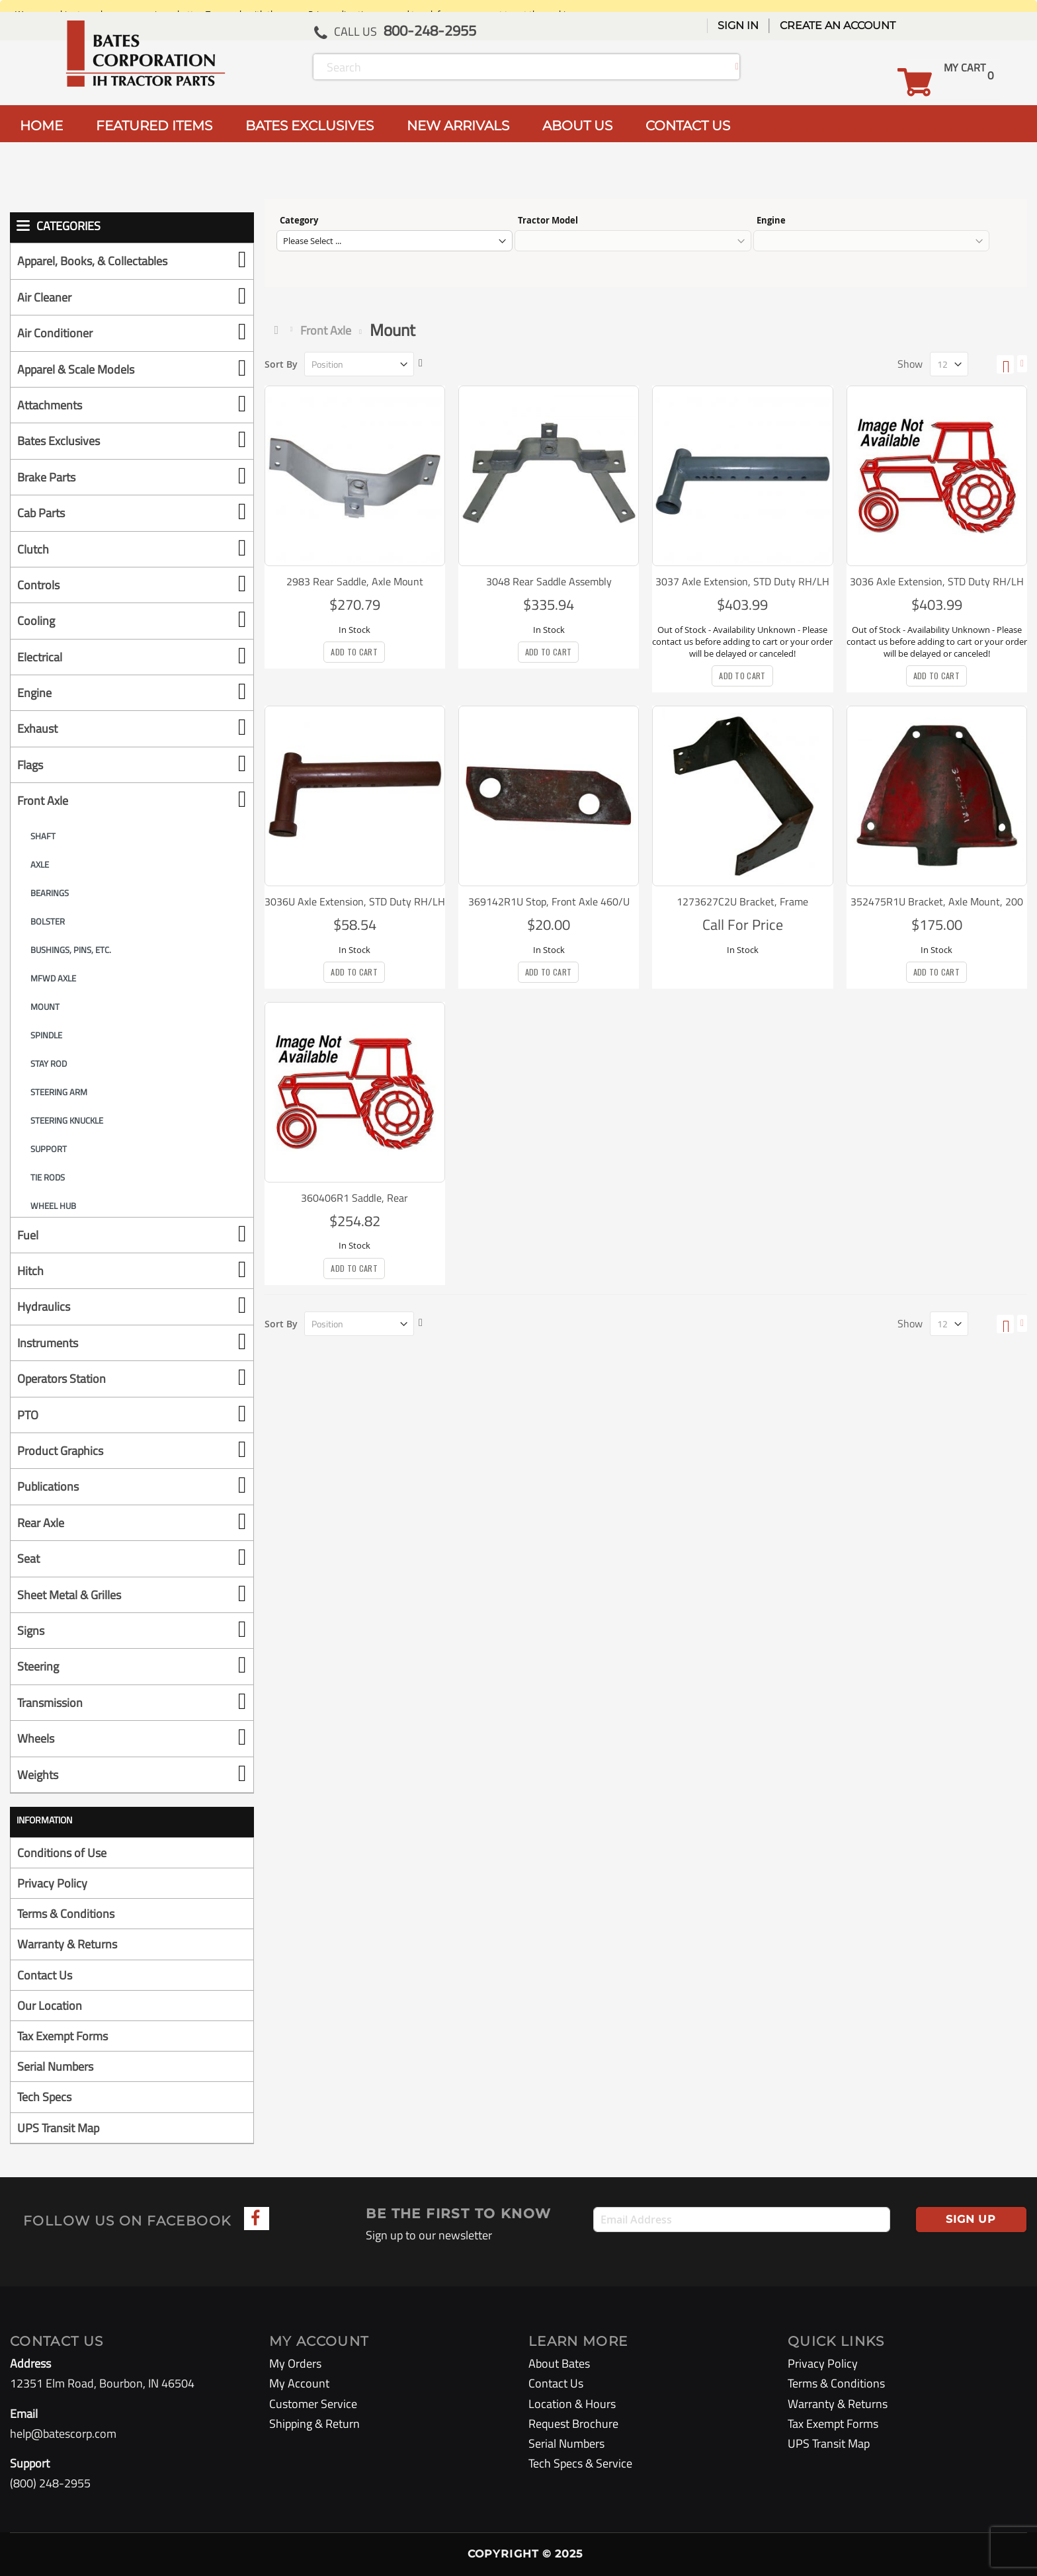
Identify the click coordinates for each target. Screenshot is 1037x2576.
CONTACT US (687, 126)
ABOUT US (577, 126)
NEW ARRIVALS (458, 126)
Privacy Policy (52, 1883)
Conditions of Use (61, 1853)
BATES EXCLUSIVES (309, 126)
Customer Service (313, 2404)
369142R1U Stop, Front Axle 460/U (549, 901)
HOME (41, 126)
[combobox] (526, 67)
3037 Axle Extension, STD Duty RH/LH (742, 581)
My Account (299, 2383)
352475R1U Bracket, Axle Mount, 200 (936, 901)
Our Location (49, 2006)
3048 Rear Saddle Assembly (549, 581)
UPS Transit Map (58, 2128)
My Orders (295, 2363)
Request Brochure (573, 2423)
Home (279, 330)
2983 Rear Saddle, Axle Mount (354, 581)
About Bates (559, 2363)
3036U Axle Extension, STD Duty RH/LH (355, 901)
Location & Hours (572, 2404)
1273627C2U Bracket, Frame (742, 901)
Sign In (738, 25)
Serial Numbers (55, 2066)
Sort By (281, 364)
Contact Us (44, 1975)
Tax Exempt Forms (62, 2036)
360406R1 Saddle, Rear (354, 1198)
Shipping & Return (314, 2423)
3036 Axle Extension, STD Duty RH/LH (937, 581)
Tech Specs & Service (580, 2463)
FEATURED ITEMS (154, 126)
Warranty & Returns (67, 1944)
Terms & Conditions (65, 1914)
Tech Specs (44, 2097)
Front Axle (325, 330)
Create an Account (837, 25)
